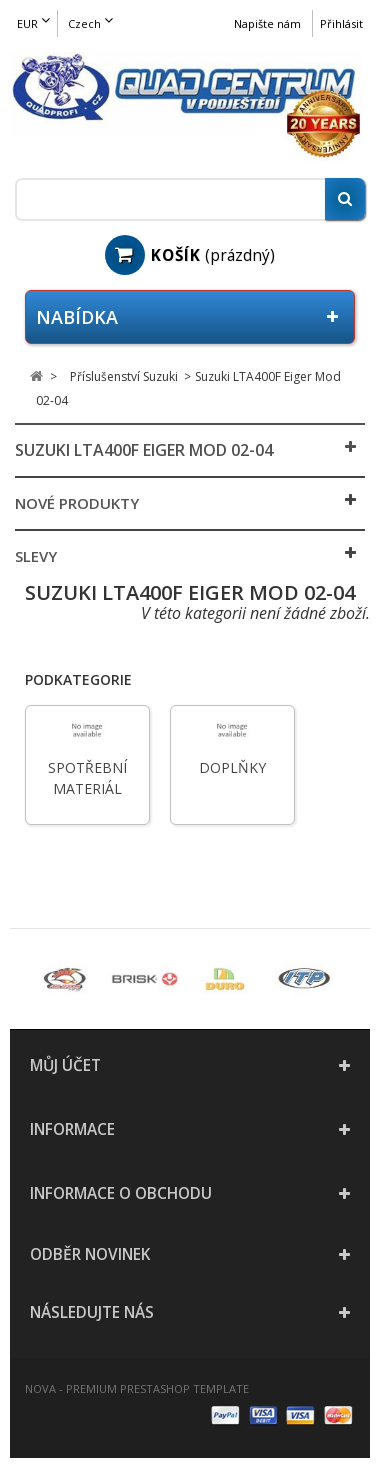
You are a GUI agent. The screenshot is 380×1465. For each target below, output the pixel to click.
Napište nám (267, 23)
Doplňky (232, 767)
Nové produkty (77, 503)
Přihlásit (341, 23)
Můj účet (65, 1065)
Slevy (36, 556)
